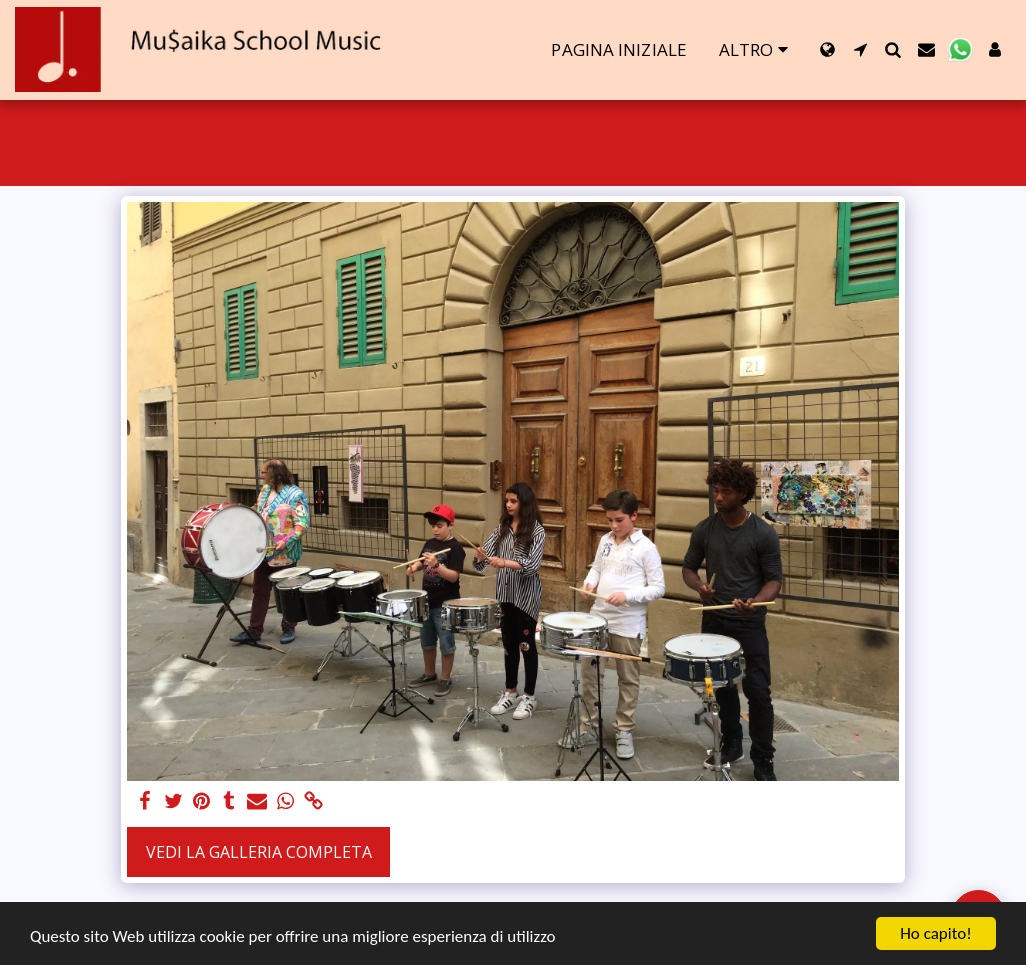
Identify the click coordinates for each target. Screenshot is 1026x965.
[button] (860, 49)
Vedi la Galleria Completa (259, 852)
